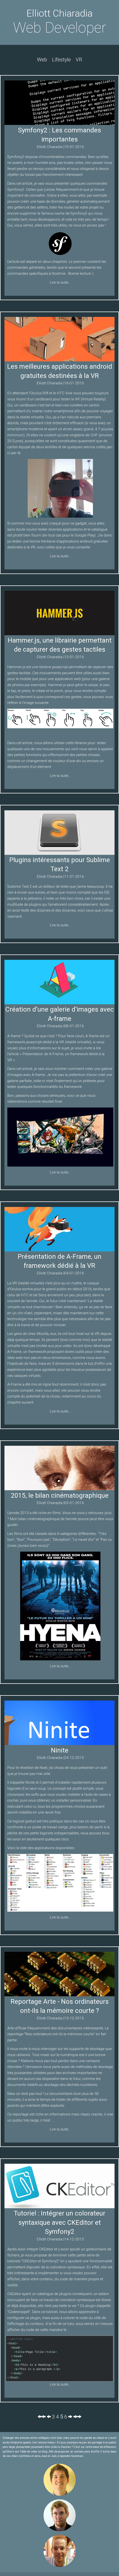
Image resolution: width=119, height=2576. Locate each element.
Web (42, 59)
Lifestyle (61, 59)
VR (79, 59)
